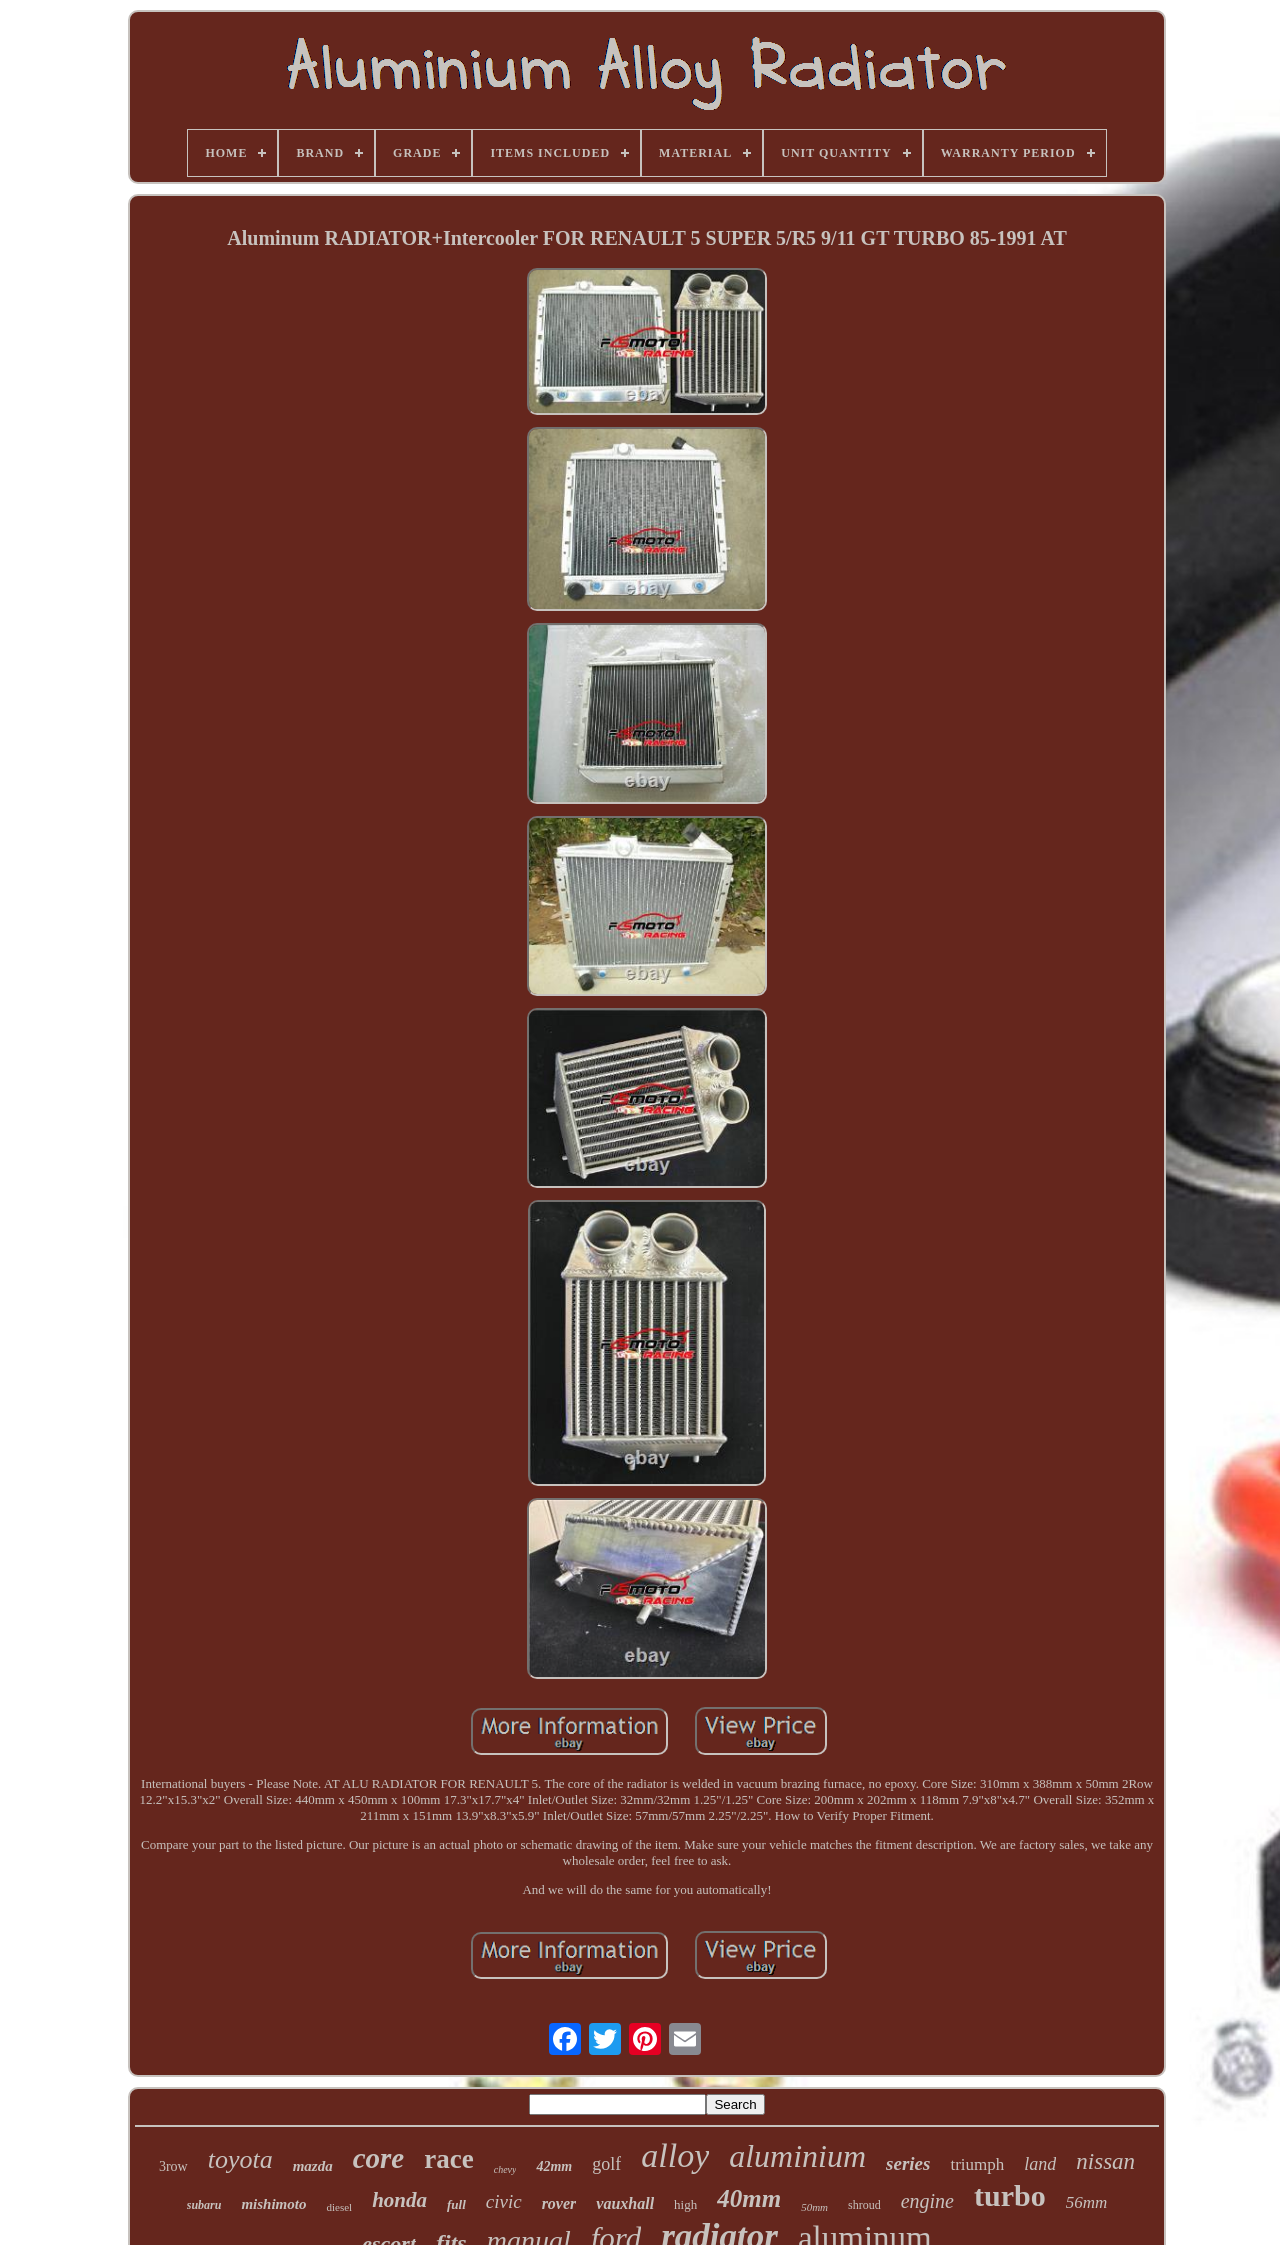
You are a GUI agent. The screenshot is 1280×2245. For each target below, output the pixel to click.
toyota (240, 2159)
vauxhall (625, 2203)
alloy (675, 2155)
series (908, 2163)
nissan (1105, 2161)
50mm (814, 2207)
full (456, 2204)
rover (559, 2203)
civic (504, 2201)
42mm (554, 2166)
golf (606, 2164)
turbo (1010, 2195)
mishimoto (273, 2204)
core (379, 2158)
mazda (313, 2166)
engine (927, 2201)
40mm (749, 2198)
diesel (339, 2207)
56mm (1087, 2202)
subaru (204, 2205)
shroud (864, 2205)
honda (399, 2200)
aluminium (797, 2156)
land (1040, 2164)
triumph (977, 2164)
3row (173, 2166)
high (685, 2204)
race (448, 2159)
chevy (505, 2169)
